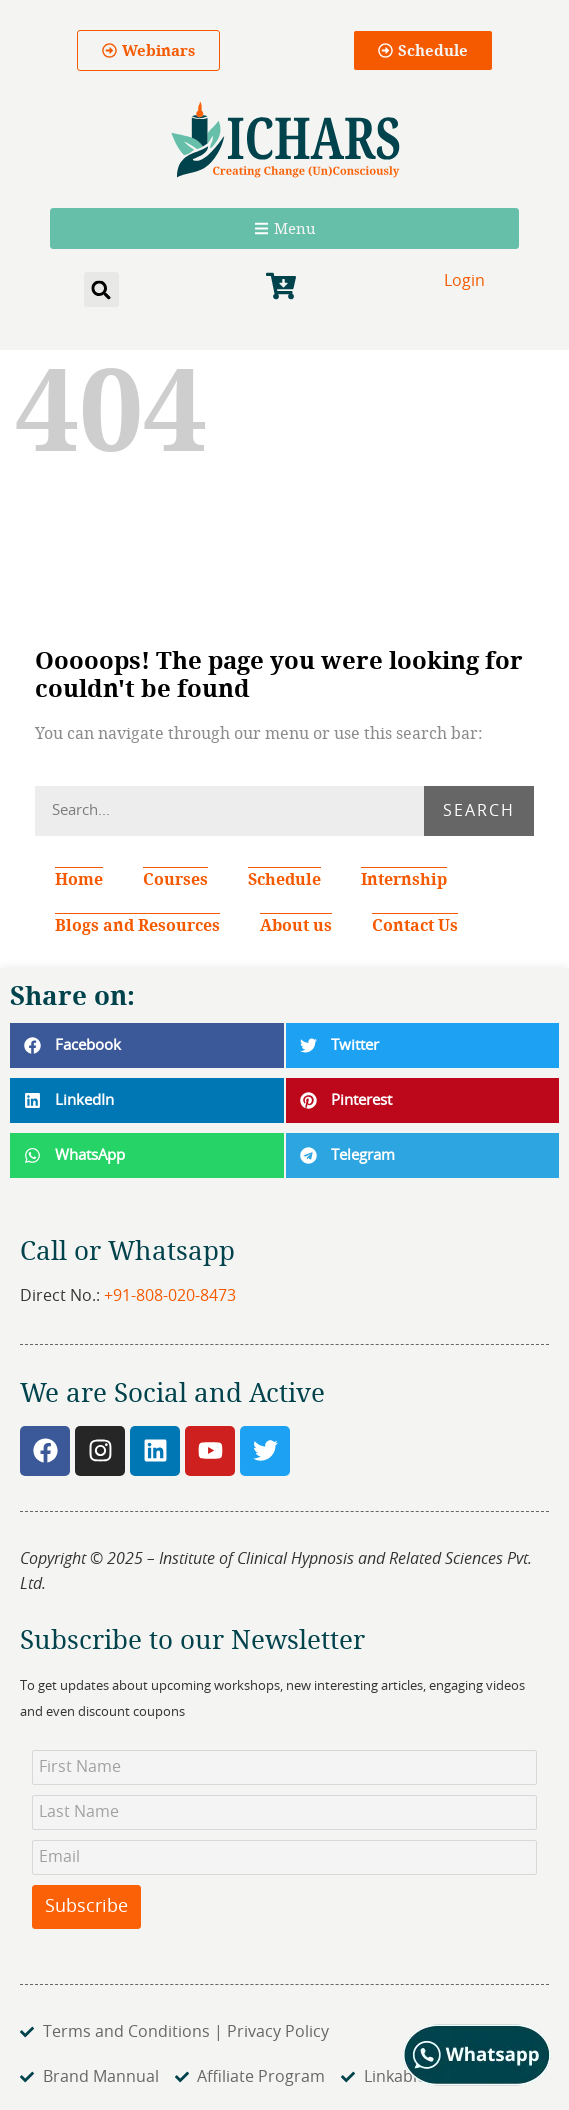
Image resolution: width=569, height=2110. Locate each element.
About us (296, 925)
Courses (175, 879)
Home (79, 879)
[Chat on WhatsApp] (477, 2081)
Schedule (284, 879)
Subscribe (86, 1907)
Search (479, 811)
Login (464, 281)
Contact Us (415, 925)
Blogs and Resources (137, 925)
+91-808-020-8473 (170, 1296)
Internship (409, 879)
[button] (101, 289)
